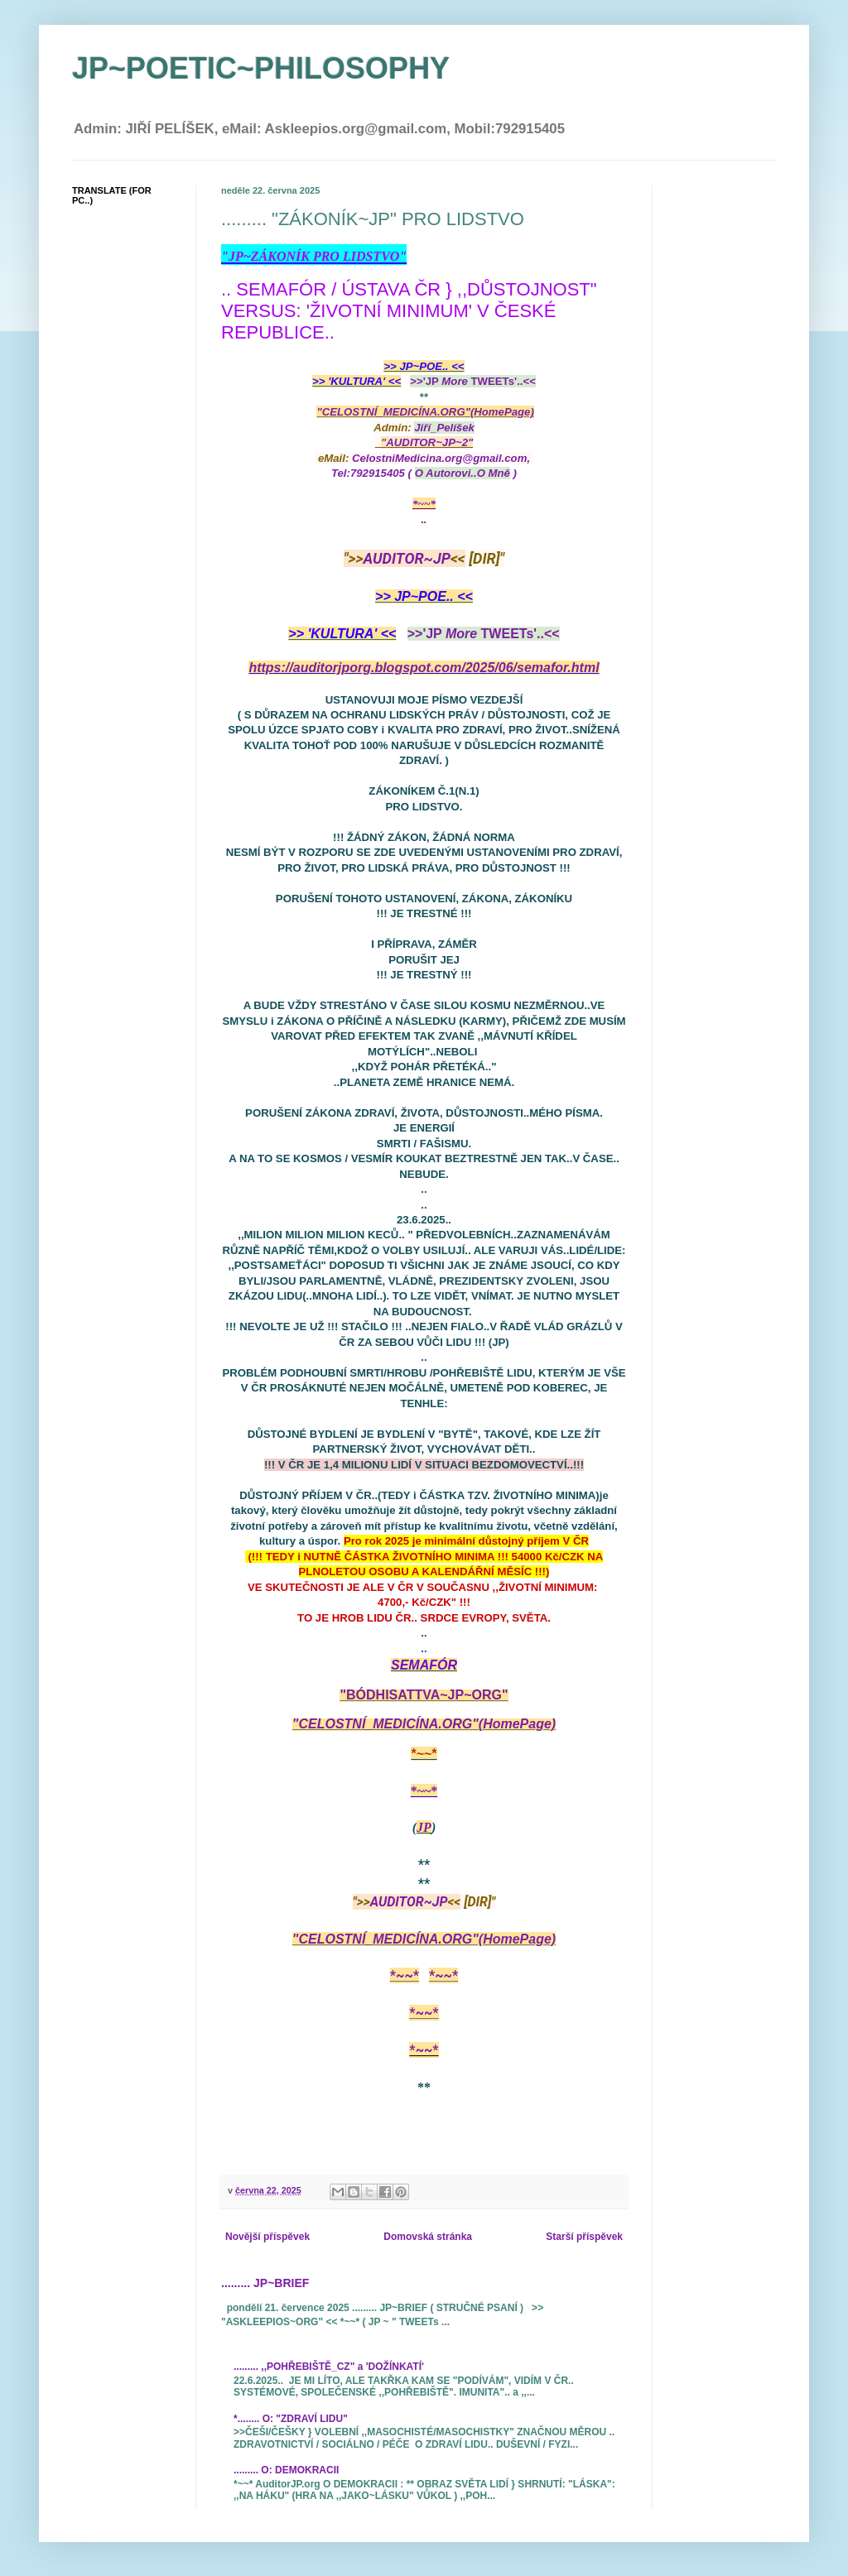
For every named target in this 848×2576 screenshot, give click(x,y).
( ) (462, 473)
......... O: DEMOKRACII (286, 2470)
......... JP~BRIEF (265, 2283)
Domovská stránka (427, 2236)
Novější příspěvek (267, 2236)
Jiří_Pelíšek (444, 427)
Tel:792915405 (368, 473)
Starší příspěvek (584, 2236)
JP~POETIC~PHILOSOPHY (261, 68)
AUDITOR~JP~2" (429, 442)
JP (424, 1827)
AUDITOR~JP (407, 558)
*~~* (424, 503)
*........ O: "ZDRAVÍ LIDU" (291, 2419)
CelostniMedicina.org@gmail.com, (442, 458)
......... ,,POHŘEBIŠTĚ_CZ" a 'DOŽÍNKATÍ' (329, 2366)
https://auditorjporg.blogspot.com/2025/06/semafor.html (423, 668)
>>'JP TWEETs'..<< (473, 381)
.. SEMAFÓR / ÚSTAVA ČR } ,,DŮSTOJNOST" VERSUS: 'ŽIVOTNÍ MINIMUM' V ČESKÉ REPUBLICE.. (409, 311)
